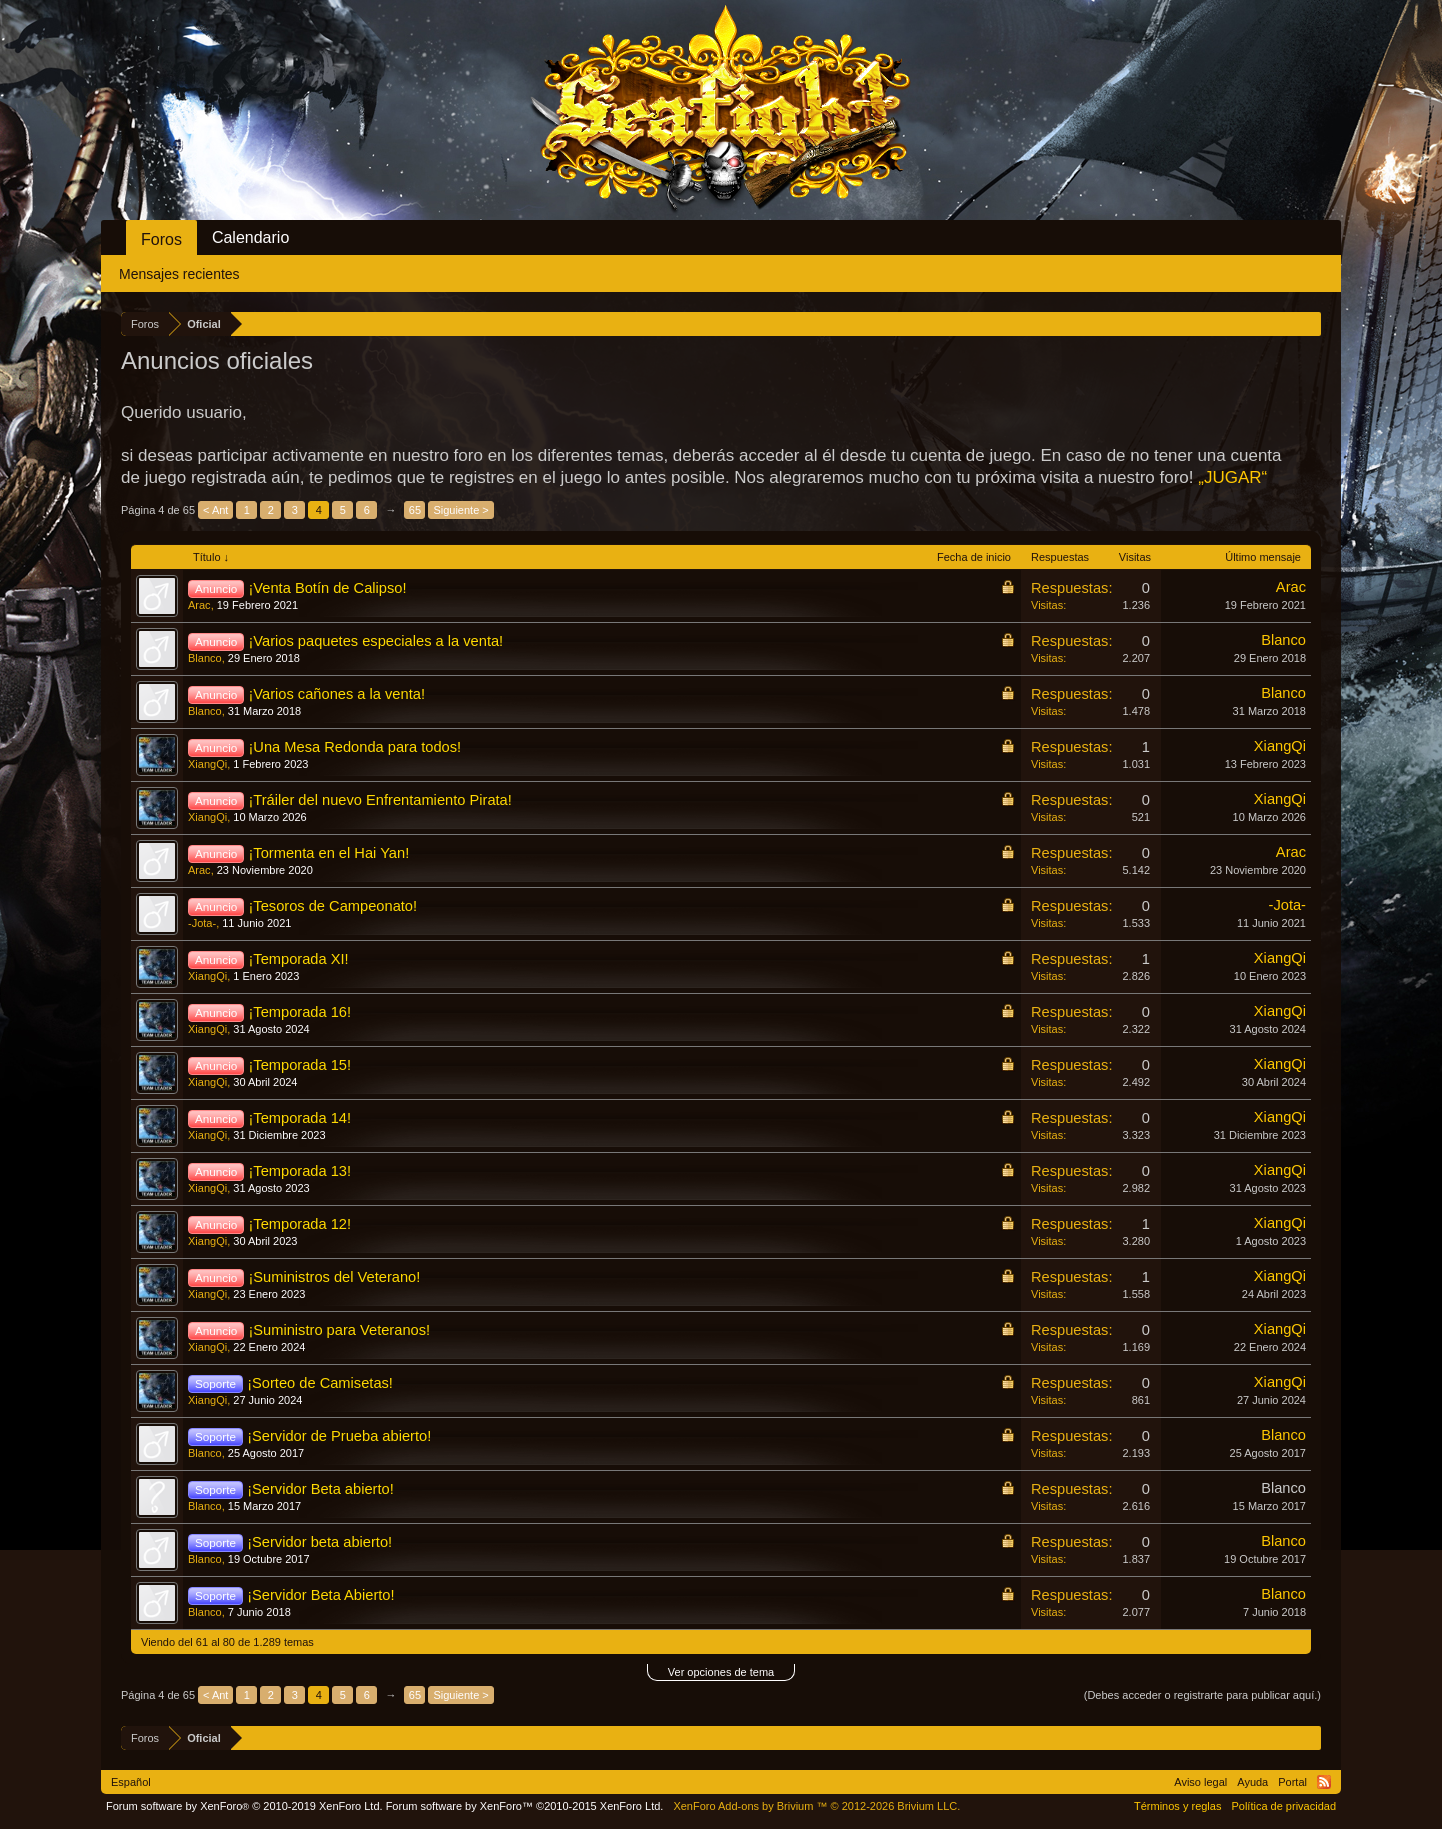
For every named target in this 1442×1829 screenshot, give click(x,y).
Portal (1292, 1782)
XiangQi (207, 764)
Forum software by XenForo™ (525, 1806)
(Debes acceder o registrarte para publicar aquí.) (1202, 1695)
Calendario (250, 237)
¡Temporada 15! (299, 1065)
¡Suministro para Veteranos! (339, 1330)
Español (131, 1782)
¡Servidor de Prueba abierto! (339, 1436)
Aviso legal (1200, 1782)
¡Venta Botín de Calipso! (327, 588)
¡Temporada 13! (299, 1171)
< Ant (215, 510)
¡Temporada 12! (299, 1224)
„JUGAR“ (1232, 477)
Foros (161, 239)
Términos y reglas (1177, 1806)
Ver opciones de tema (721, 1672)
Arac (199, 605)
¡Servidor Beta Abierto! (320, 1595)
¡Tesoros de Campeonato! (332, 906)
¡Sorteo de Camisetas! (320, 1383)
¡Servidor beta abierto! (319, 1542)
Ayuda (1252, 1782)
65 (415, 510)
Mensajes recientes (179, 274)
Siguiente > (460, 510)
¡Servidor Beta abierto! (320, 1489)
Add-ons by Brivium (816, 1806)
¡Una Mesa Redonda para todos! (354, 747)
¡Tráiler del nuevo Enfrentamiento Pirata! (379, 800)
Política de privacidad (1283, 1806)
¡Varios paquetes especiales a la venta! (375, 641)
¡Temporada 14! (299, 1118)
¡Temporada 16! (299, 1012)
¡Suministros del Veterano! (334, 1277)
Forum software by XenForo (244, 1806)
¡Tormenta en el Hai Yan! (328, 853)
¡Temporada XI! (298, 959)
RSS (1324, 1782)
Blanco (205, 658)
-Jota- (202, 923)
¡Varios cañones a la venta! (336, 694)
